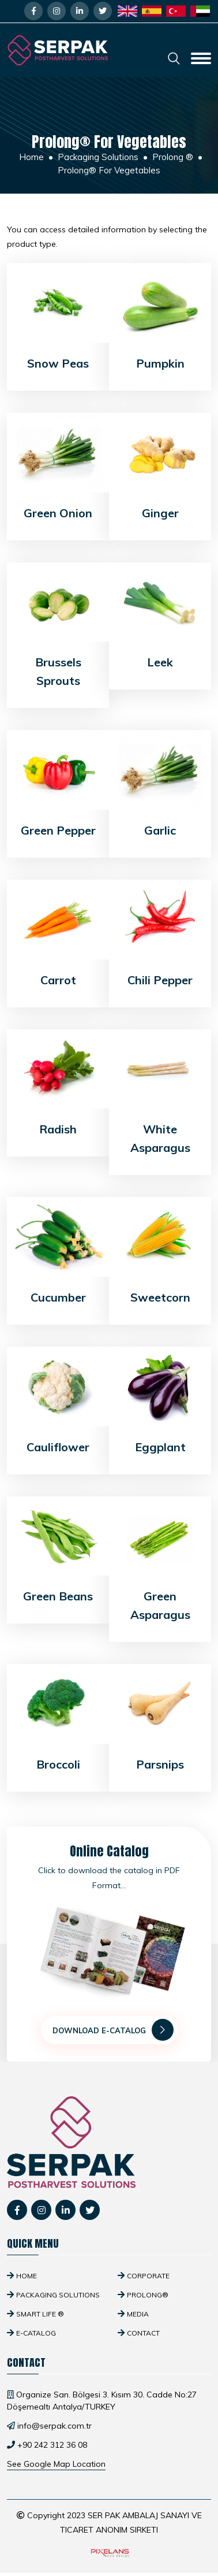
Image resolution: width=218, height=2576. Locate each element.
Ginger (160, 513)
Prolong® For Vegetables (109, 170)
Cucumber (58, 1297)
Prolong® (147, 2294)
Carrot (58, 980)
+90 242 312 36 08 (52, 2445)
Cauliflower (58, 1447)
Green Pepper (58, 830)
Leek (160, 662)
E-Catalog (36, 2333)
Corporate (148, 2275)
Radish (58, 1129)
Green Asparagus (160, 1605)
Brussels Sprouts (58, 671)
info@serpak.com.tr (54, 2426)
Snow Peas (58, 363)
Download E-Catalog (113, 2030)
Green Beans (58, 1596)
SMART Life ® (40, 2314)
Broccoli (58, 1764)
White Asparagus (160, 1138)
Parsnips (160, 1764)
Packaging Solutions (98, 156)
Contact (143, 2333)
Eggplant (160, 1447)
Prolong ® (172, 156)
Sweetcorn (160, 1297)
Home (31, 156)
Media (138, 2314)
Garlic (160, 830)
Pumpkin (160, 363)
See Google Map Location (56, 2464)
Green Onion (58, 513)
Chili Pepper (160, 980)
